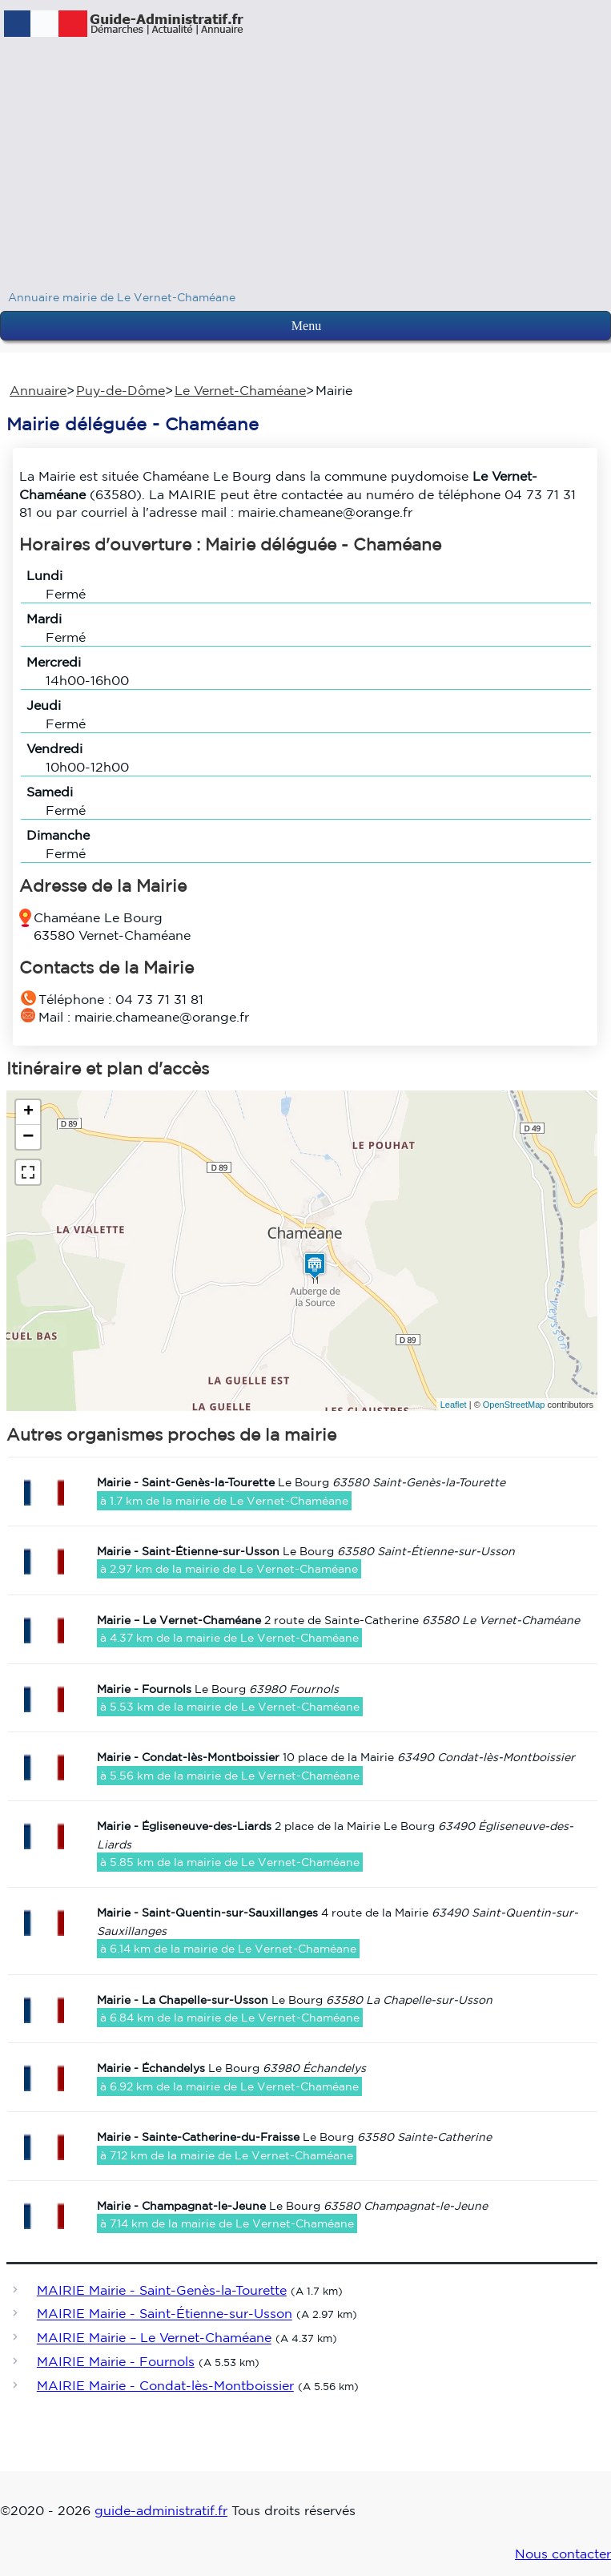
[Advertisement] (305, 168)
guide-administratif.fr (160, 2510)
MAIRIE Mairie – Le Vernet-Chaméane (154, 2338)
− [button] (28, 1137)
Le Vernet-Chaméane (240, 390)
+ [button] (28, 1112)
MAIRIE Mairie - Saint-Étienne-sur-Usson (164, 2314)
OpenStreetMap (514, 1404)
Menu (306, 326)
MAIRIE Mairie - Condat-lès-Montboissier (165, 2385)
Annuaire (38, 390)
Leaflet (453, 1404)
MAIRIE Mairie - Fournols (116, 2361)
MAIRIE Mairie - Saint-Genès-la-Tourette (162, 2290)
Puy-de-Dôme (120, 390)
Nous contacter (563, 2553)
